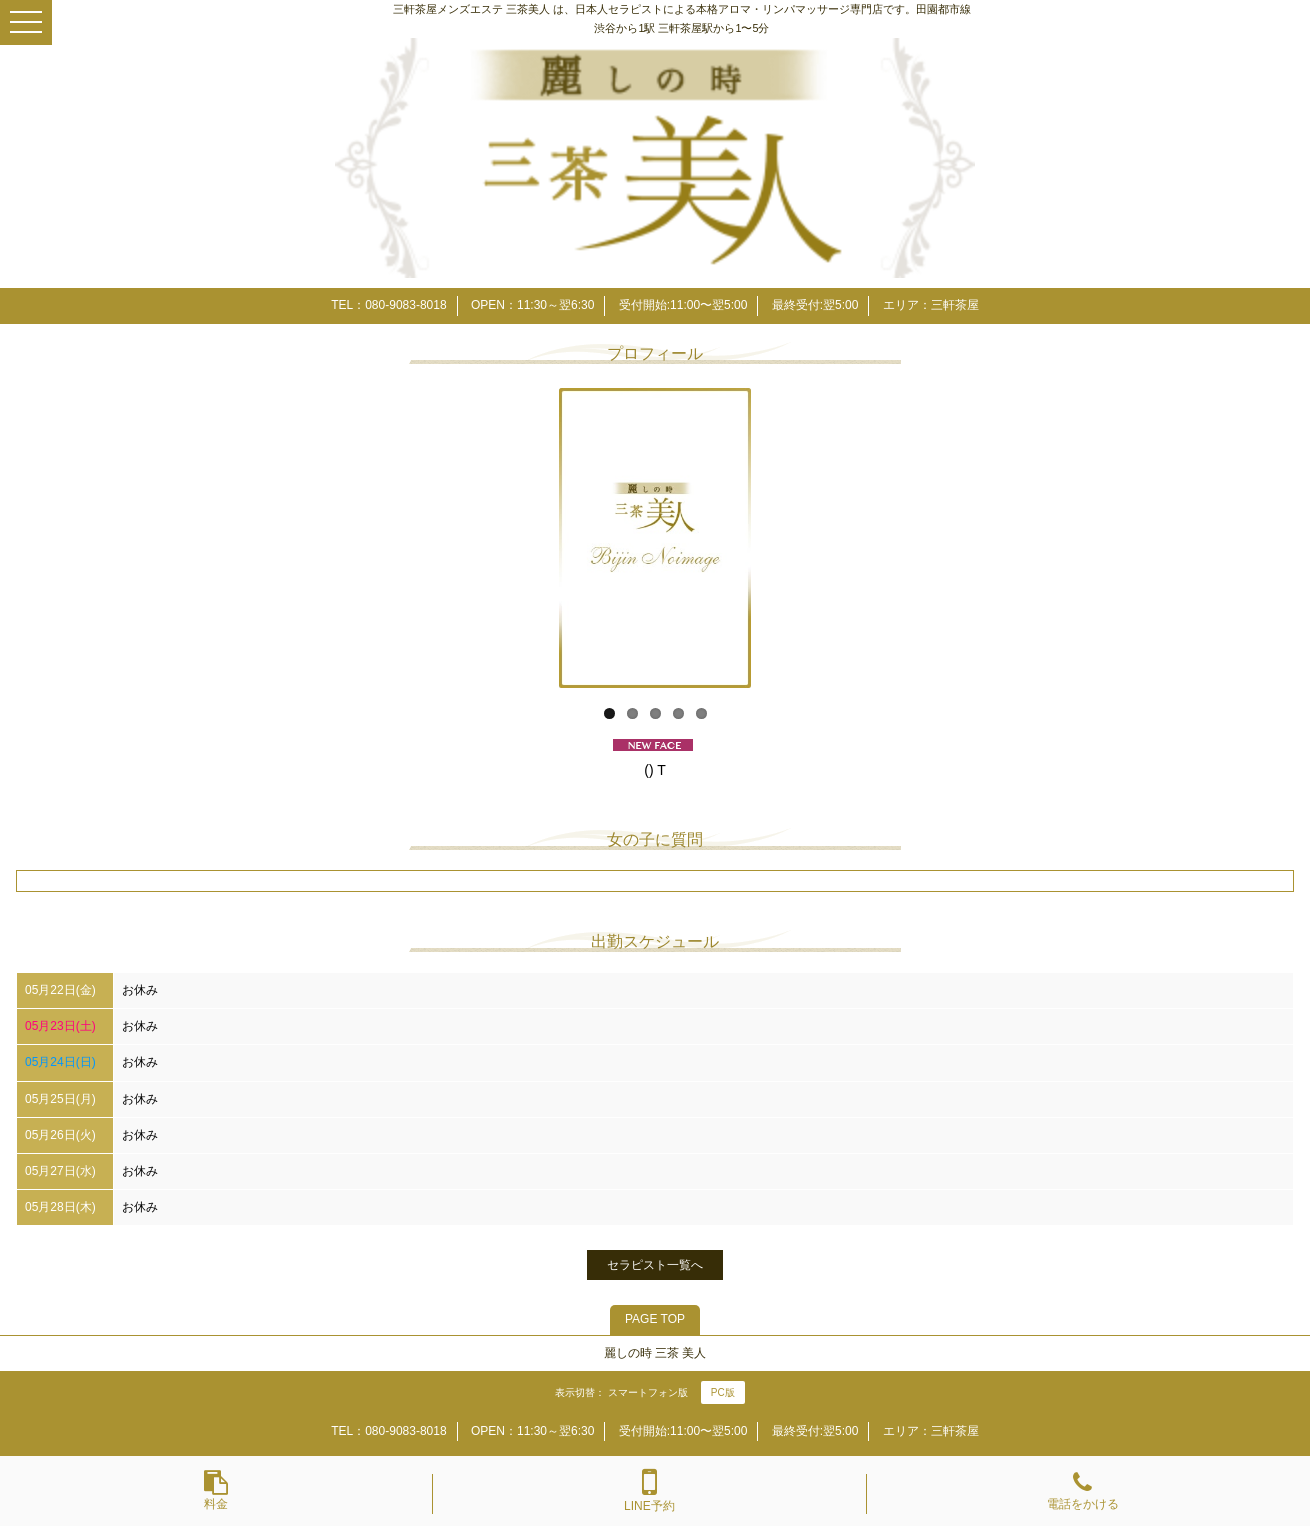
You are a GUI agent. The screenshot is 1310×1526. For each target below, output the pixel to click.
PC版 (723, 1392)
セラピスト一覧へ (655, 1265)
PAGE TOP (655, 1319)
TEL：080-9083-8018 (388, 305)
